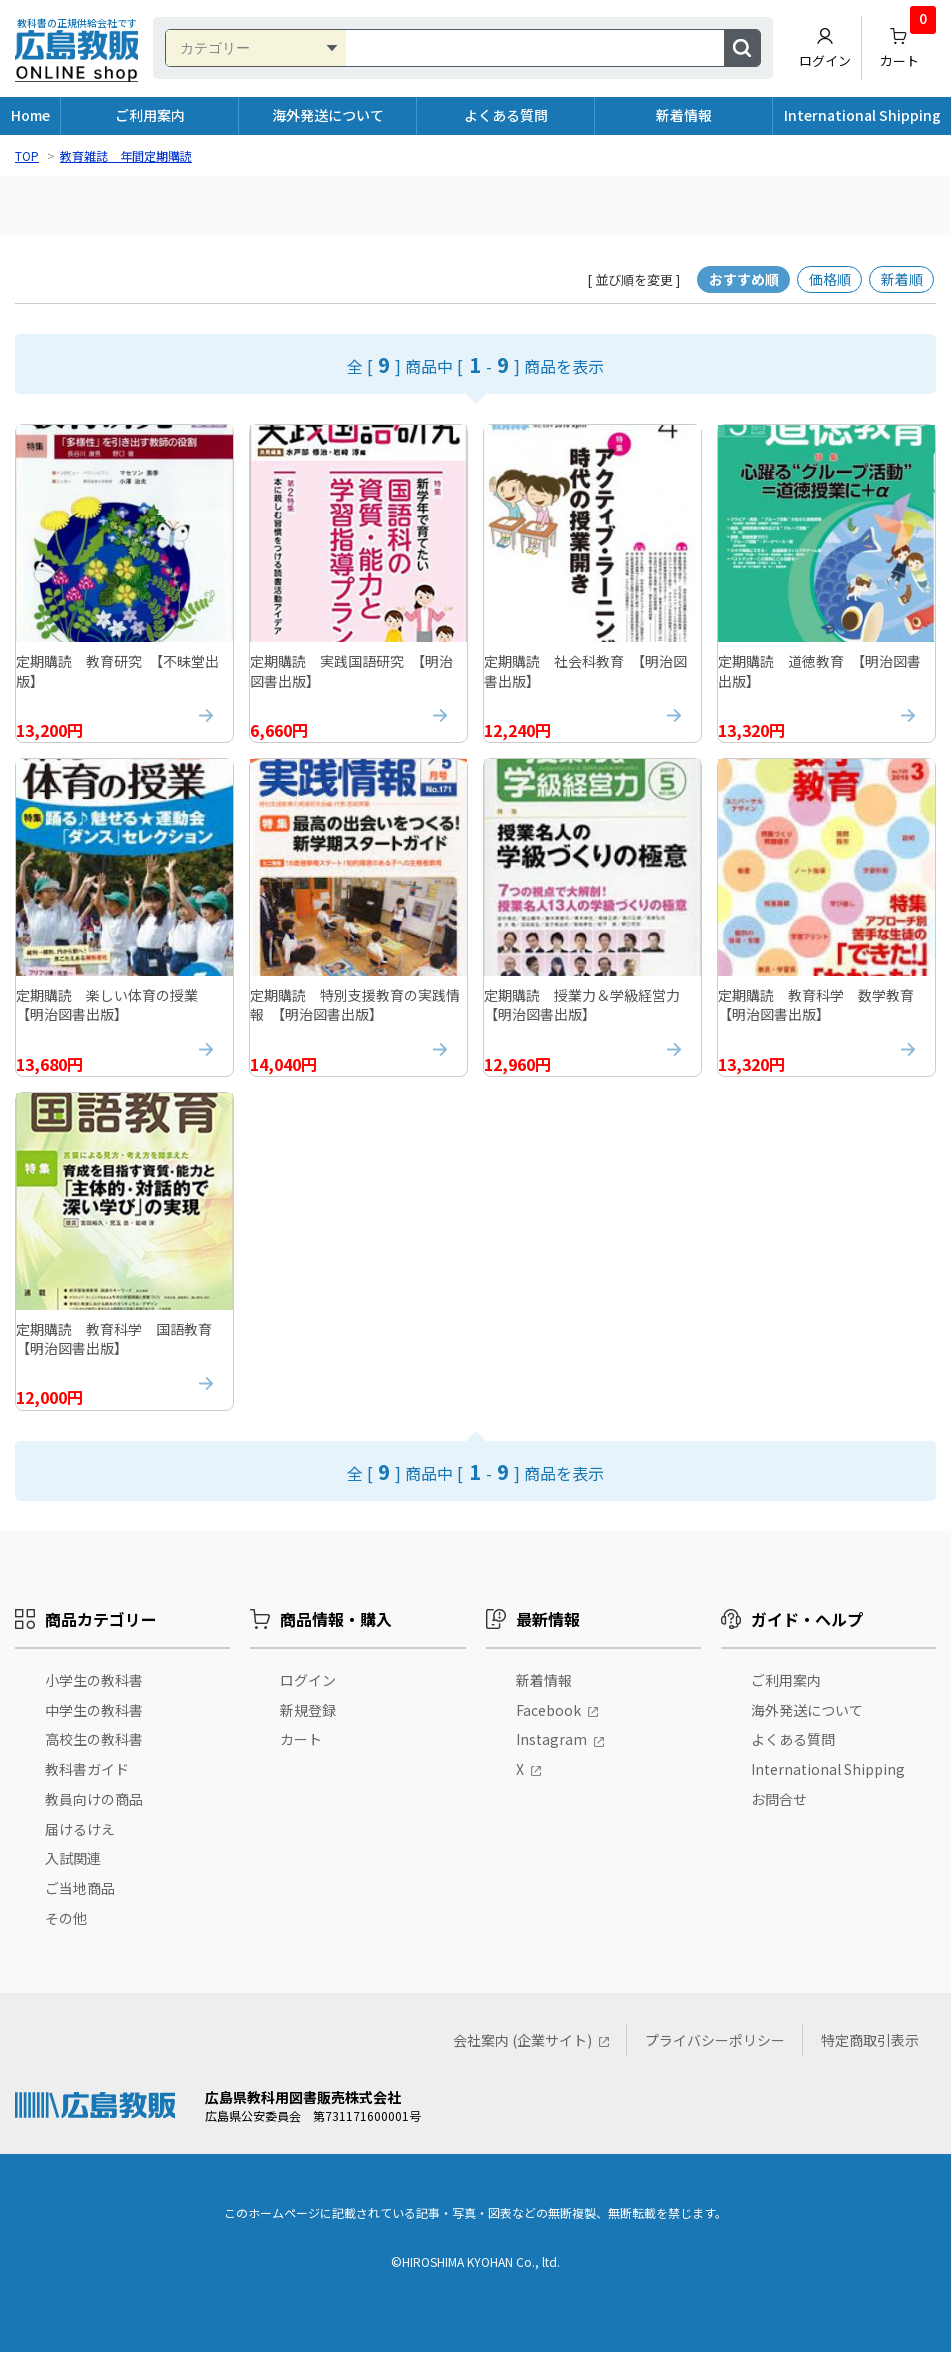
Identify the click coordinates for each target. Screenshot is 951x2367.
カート (908, 43)
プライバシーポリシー (715, 2055)
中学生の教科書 (94, 1724)
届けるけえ (80, 1843)
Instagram (551, 1754)
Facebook (548, 1724)
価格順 (830, 279)
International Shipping (862, 115)
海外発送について (328, 115)
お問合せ (779, 1814)
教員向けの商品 (94, 1814)
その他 (66, 1933)
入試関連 (73, 1873)
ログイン (825, 48)
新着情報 (684, 115)
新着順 (902, 279)
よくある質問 (506, 115)
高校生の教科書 (94, 1754)
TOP (27, 155)
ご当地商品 (80, 1903)
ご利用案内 (150, 115)
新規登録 (308, 1724)
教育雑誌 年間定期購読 (126, 155)
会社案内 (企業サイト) (522, 2055)
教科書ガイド (87, 1784)
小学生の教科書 (94, 1694)
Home (30, 115)
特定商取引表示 (870, 2055)
